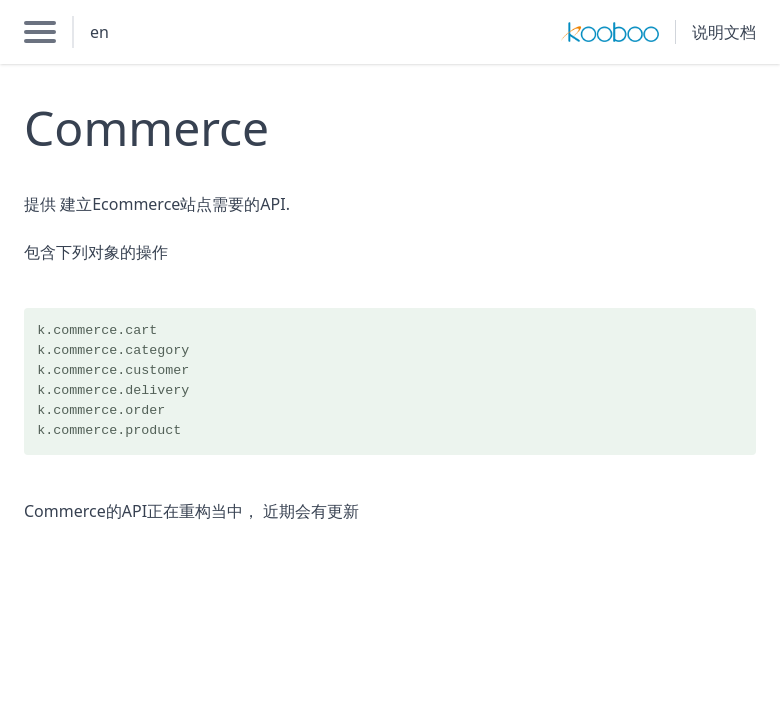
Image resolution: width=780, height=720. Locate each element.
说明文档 (724, 32)
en (99, 32)
